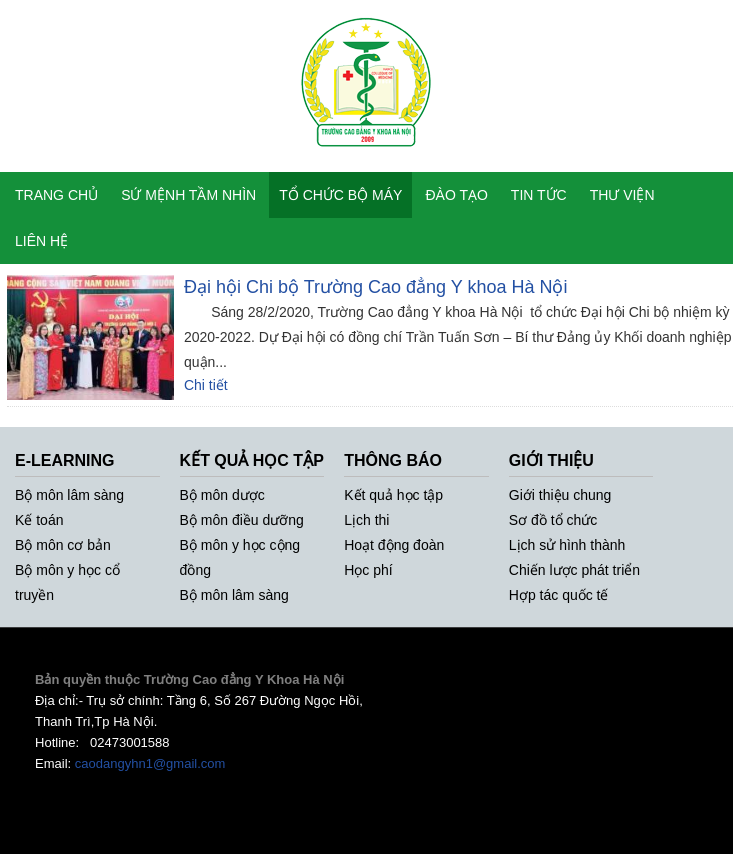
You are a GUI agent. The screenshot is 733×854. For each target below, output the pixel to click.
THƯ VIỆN (622, 195)
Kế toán (39, 520)
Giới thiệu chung (560, 495)
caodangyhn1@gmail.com (150, 763)
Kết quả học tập (393, 495)
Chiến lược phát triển (574, 570)
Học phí (368, 570)
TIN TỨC (539, 195)
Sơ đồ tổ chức (553, 520)
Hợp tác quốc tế (559, 595)
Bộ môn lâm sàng (69, 495)
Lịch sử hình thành (567, 545)
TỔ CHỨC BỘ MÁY (340, 195)
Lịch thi (366, 520)
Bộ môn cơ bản (63, 545)
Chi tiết (206, 385)
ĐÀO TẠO (456, 195)
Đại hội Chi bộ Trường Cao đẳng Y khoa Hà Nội (376, 287)
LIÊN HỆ (41, 241)
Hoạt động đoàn (394, 545)
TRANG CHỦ (56, 195)
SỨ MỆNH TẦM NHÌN (188, 195)
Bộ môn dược (222, 495)
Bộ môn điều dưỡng (242, 520)
